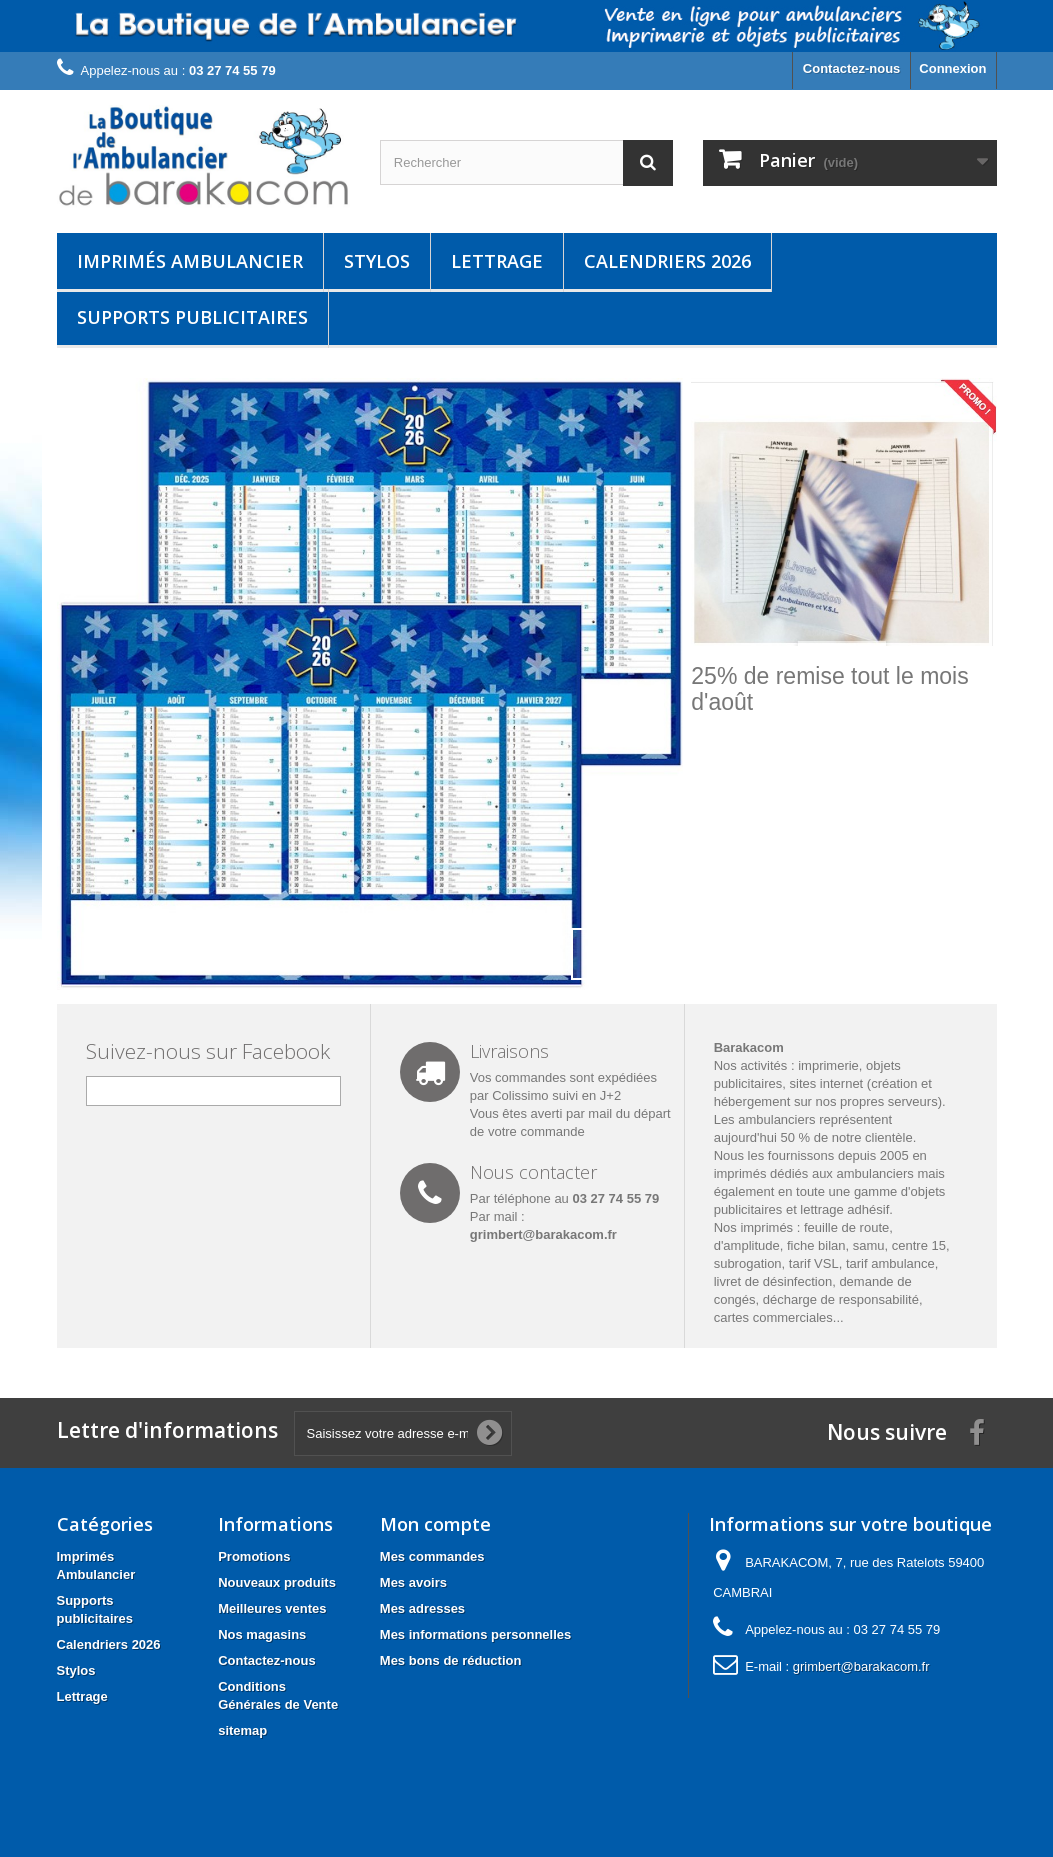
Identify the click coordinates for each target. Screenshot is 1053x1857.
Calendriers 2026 (667, 261)
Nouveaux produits (277, 1582)
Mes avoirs (413, 1582)
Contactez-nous (852, 68)
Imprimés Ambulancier (190, 261)
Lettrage (497, 261)
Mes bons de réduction (451, 1660)
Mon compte (435, 1524)
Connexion (952, 68)
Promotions (254, 1556)
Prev (597, 954)
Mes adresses (422, 1608)
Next (647, 954)
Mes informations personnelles (475, 1634)
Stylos (377, 261)
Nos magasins (262, 1634)
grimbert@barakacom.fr (543, 1234)
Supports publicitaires (192, 317)
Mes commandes (432, 1556)
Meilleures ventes (272, 1608)
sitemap (242, 1730)
